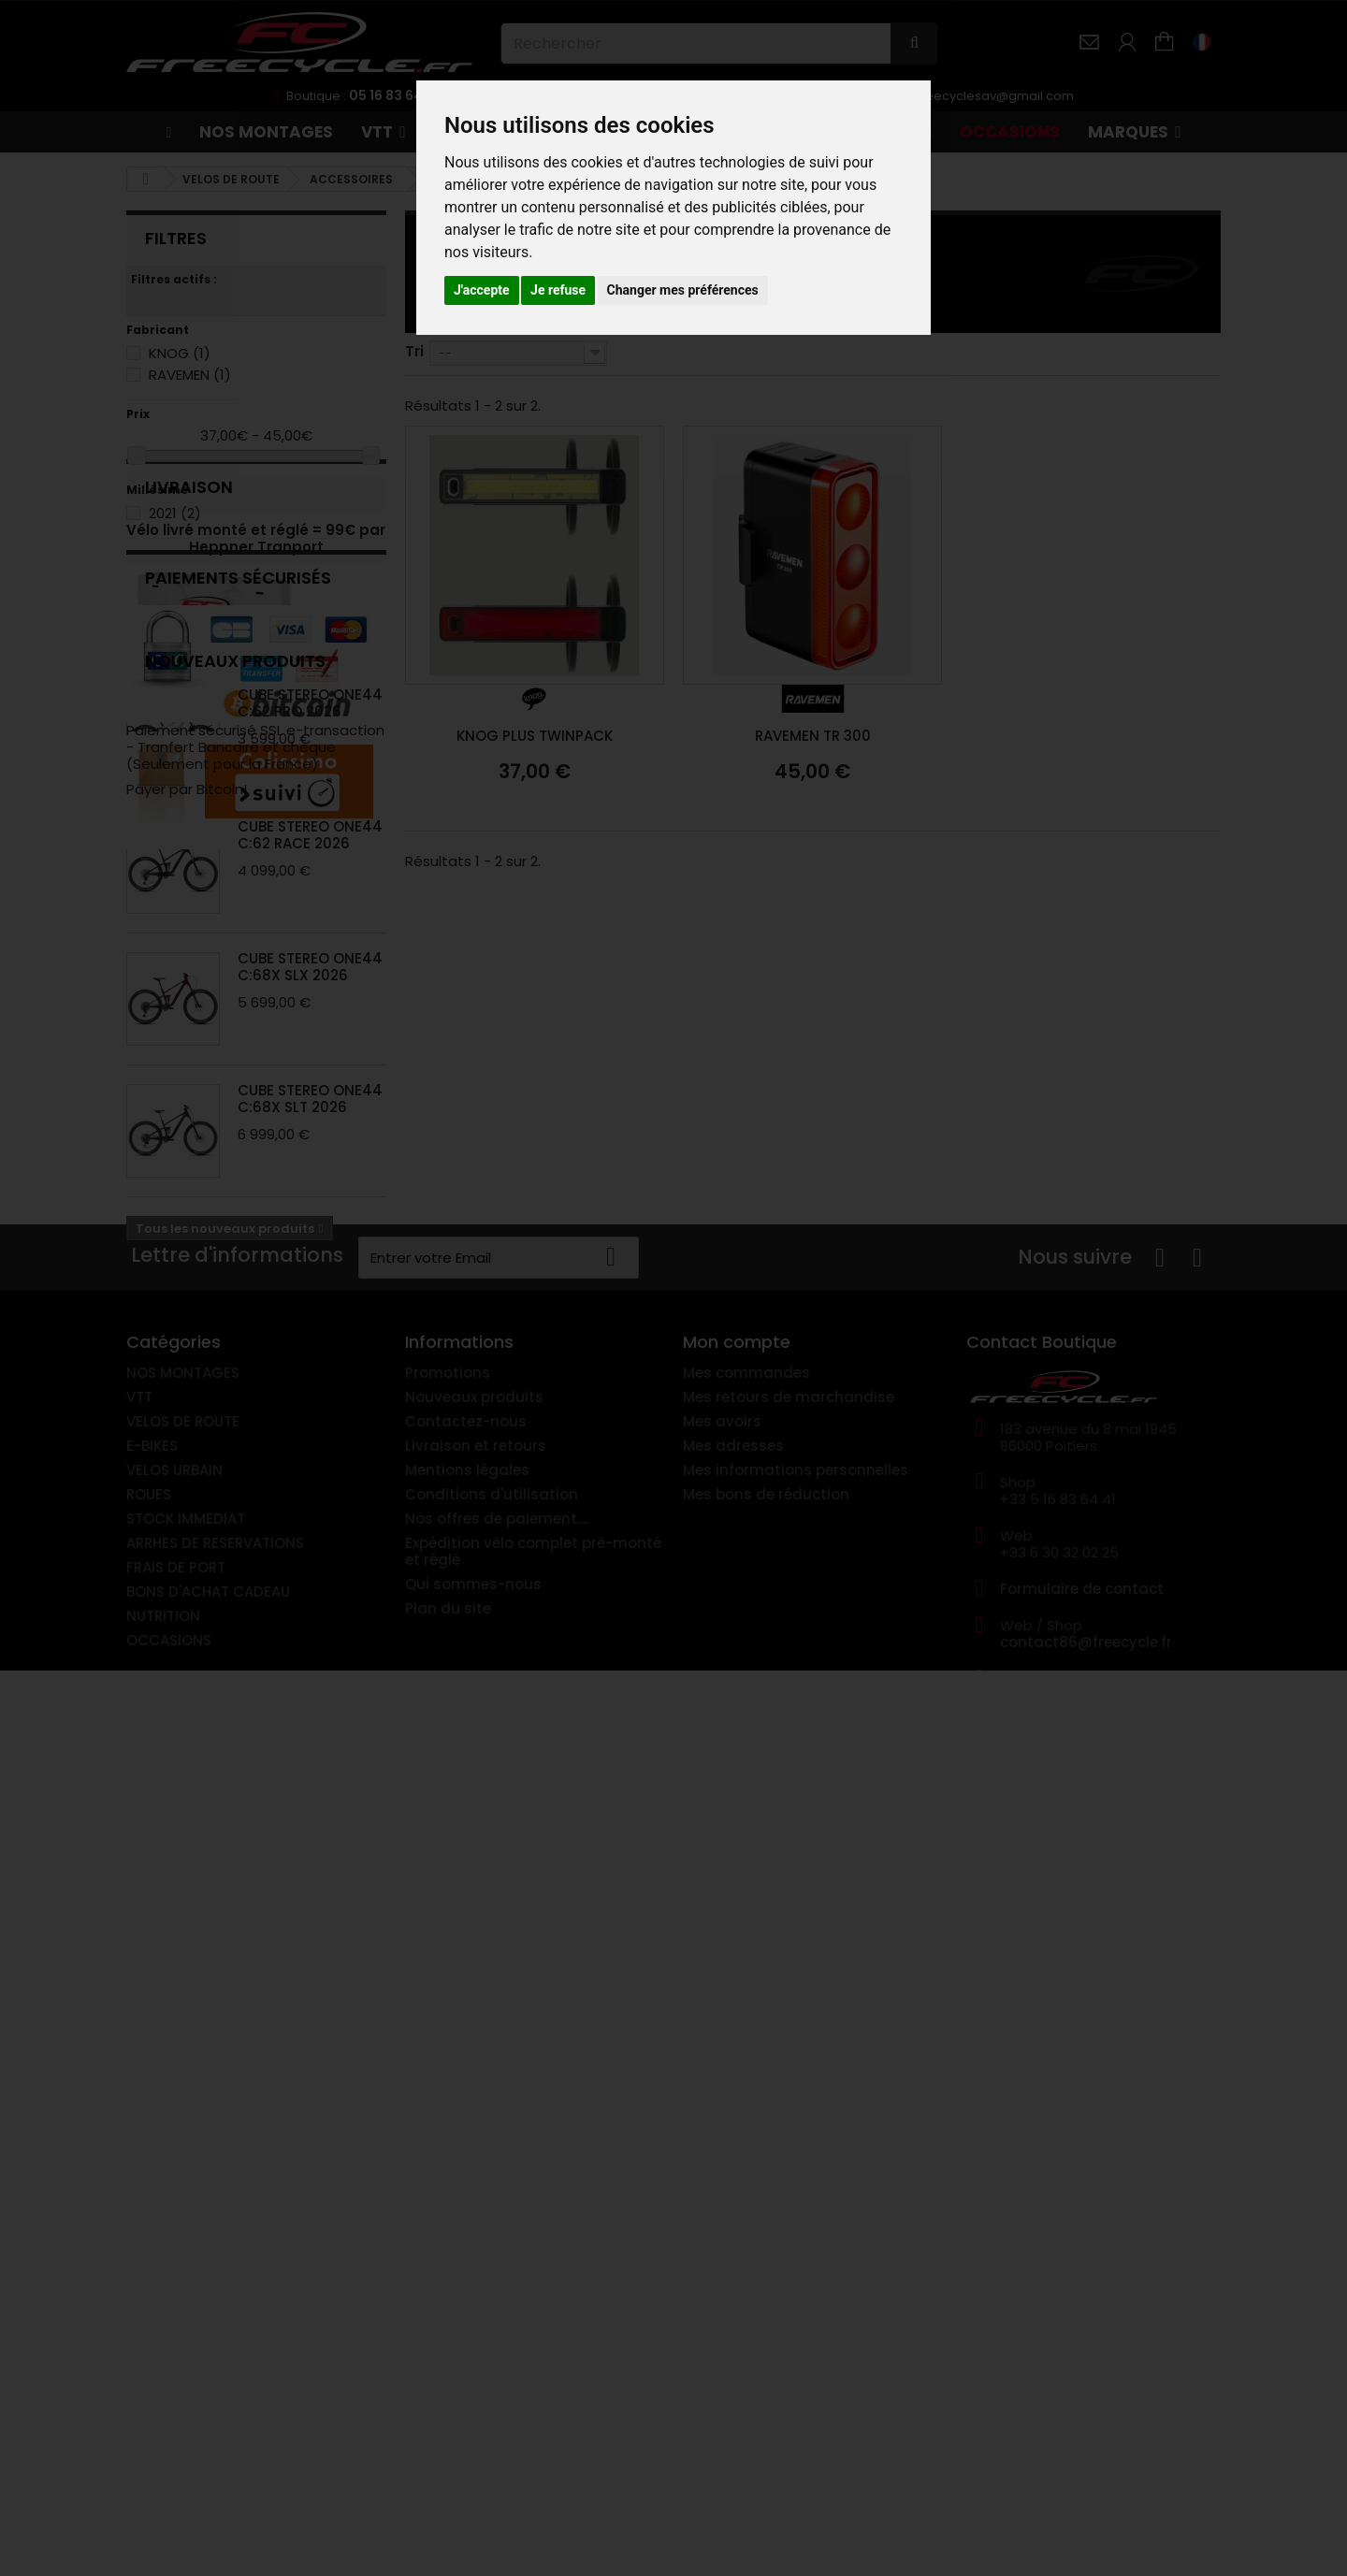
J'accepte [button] (482, 289)
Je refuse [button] (558, 289)
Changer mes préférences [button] (683, 289)
